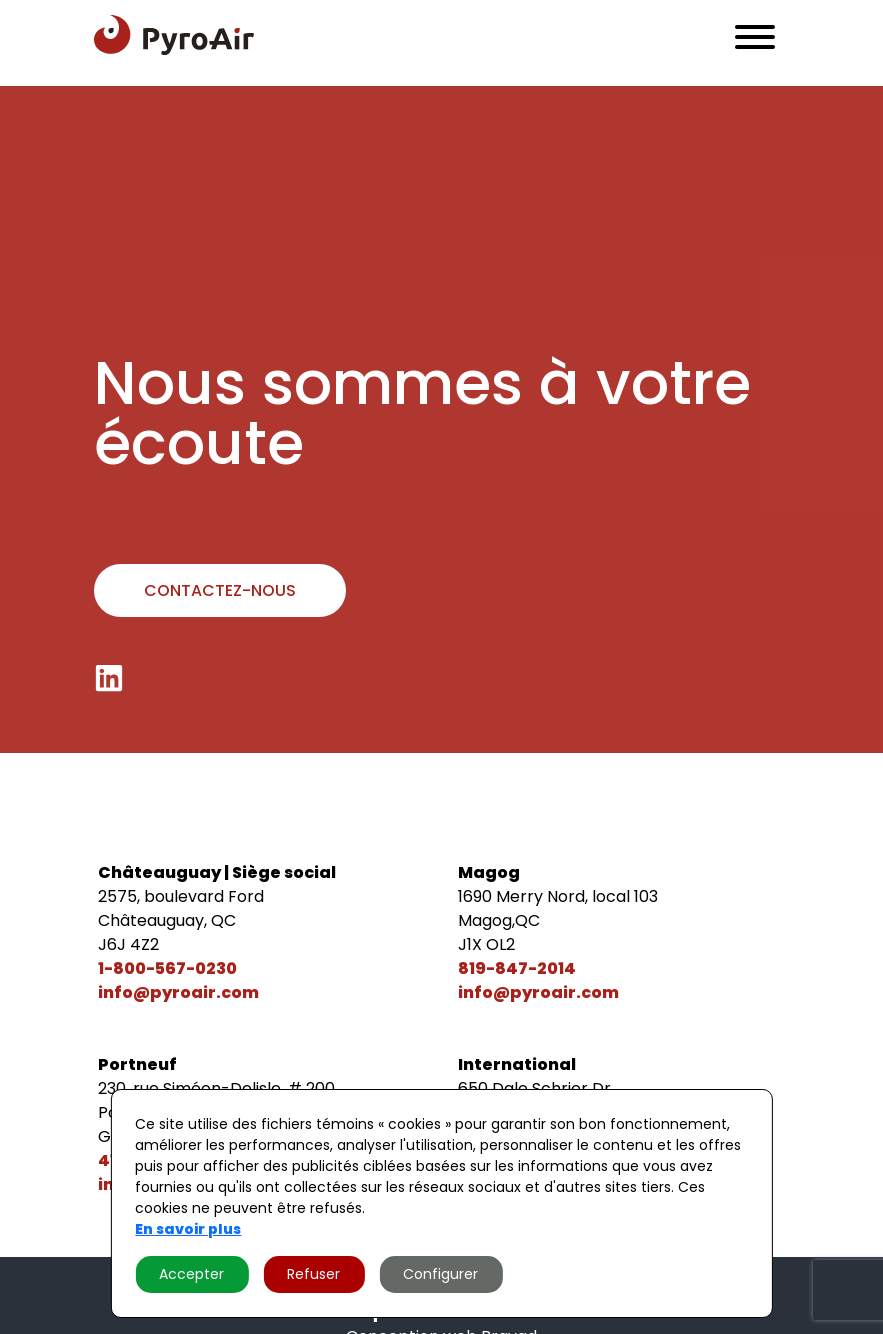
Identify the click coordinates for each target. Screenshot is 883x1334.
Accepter (191, 1274)
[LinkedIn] (109, 678)
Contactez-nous (220, 590)
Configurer (440, 1274)
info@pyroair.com (178, 992)
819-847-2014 (517, 968)
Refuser (313, 1274)
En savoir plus (188, 1229)
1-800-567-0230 (167, 968)
